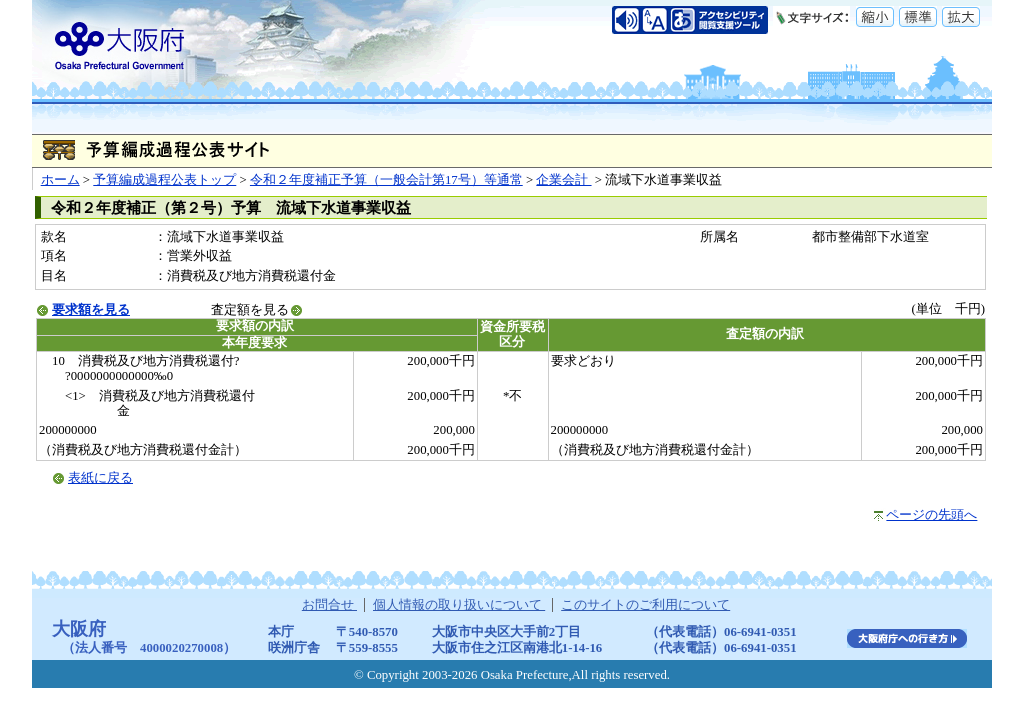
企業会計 (563, 180)
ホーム (60, 180)
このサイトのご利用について (645, 605)
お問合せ (329, 605)
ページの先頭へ (931, 515)
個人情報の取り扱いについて (459, 605)
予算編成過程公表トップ (164, 180)
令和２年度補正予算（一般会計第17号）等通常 (386, 180)
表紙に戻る (100, 478)
